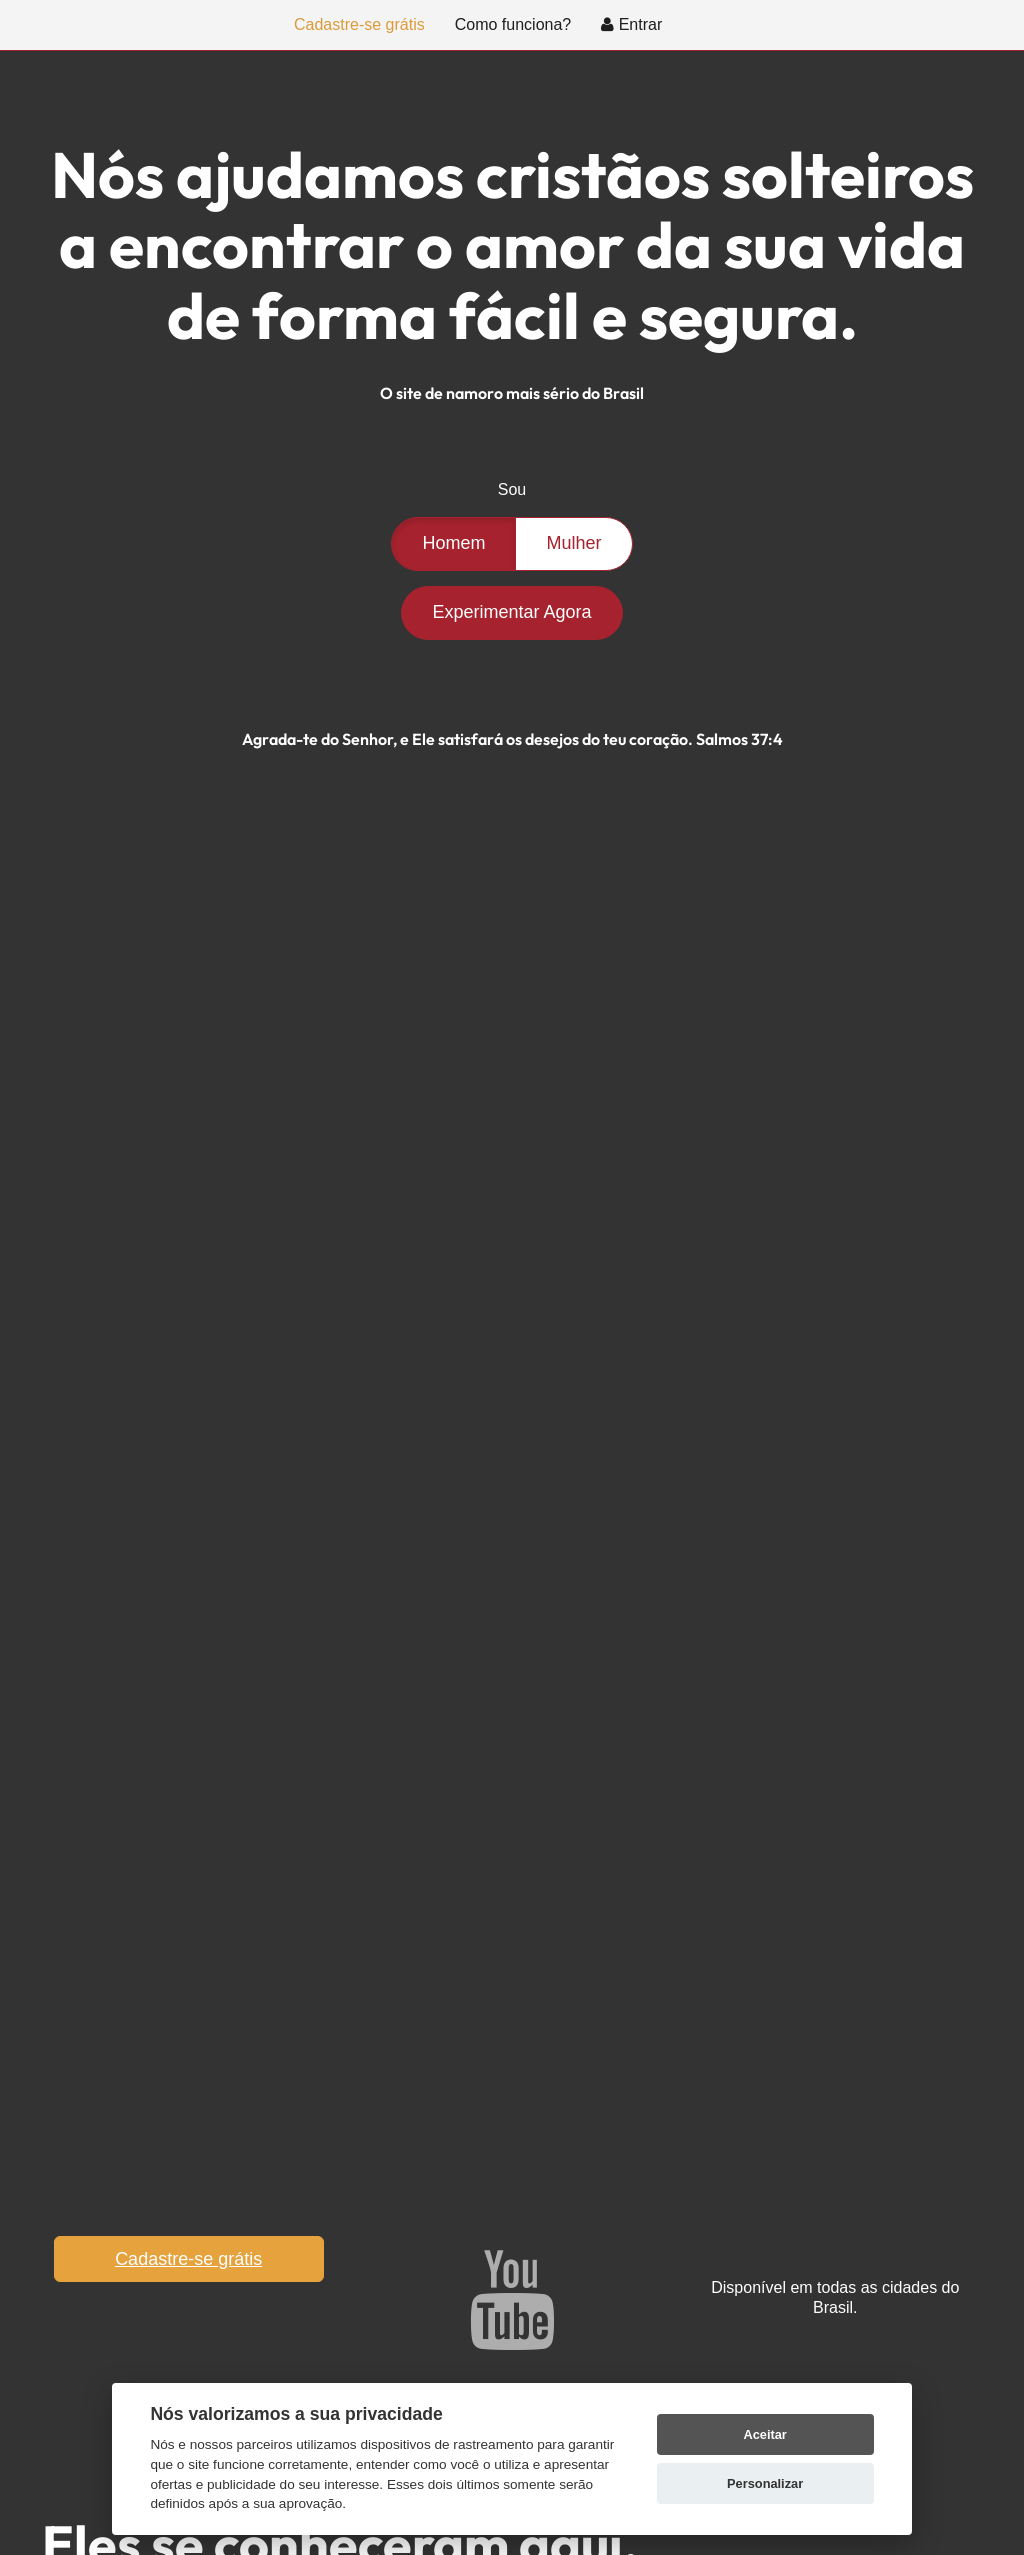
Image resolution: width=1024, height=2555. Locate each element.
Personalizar (765, 2483)
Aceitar (764, 2434)
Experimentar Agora (511, 612)
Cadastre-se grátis (359, 24)
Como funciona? (513, 24)
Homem (453, 543)
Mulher (573, 543)
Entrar (631, 24)
